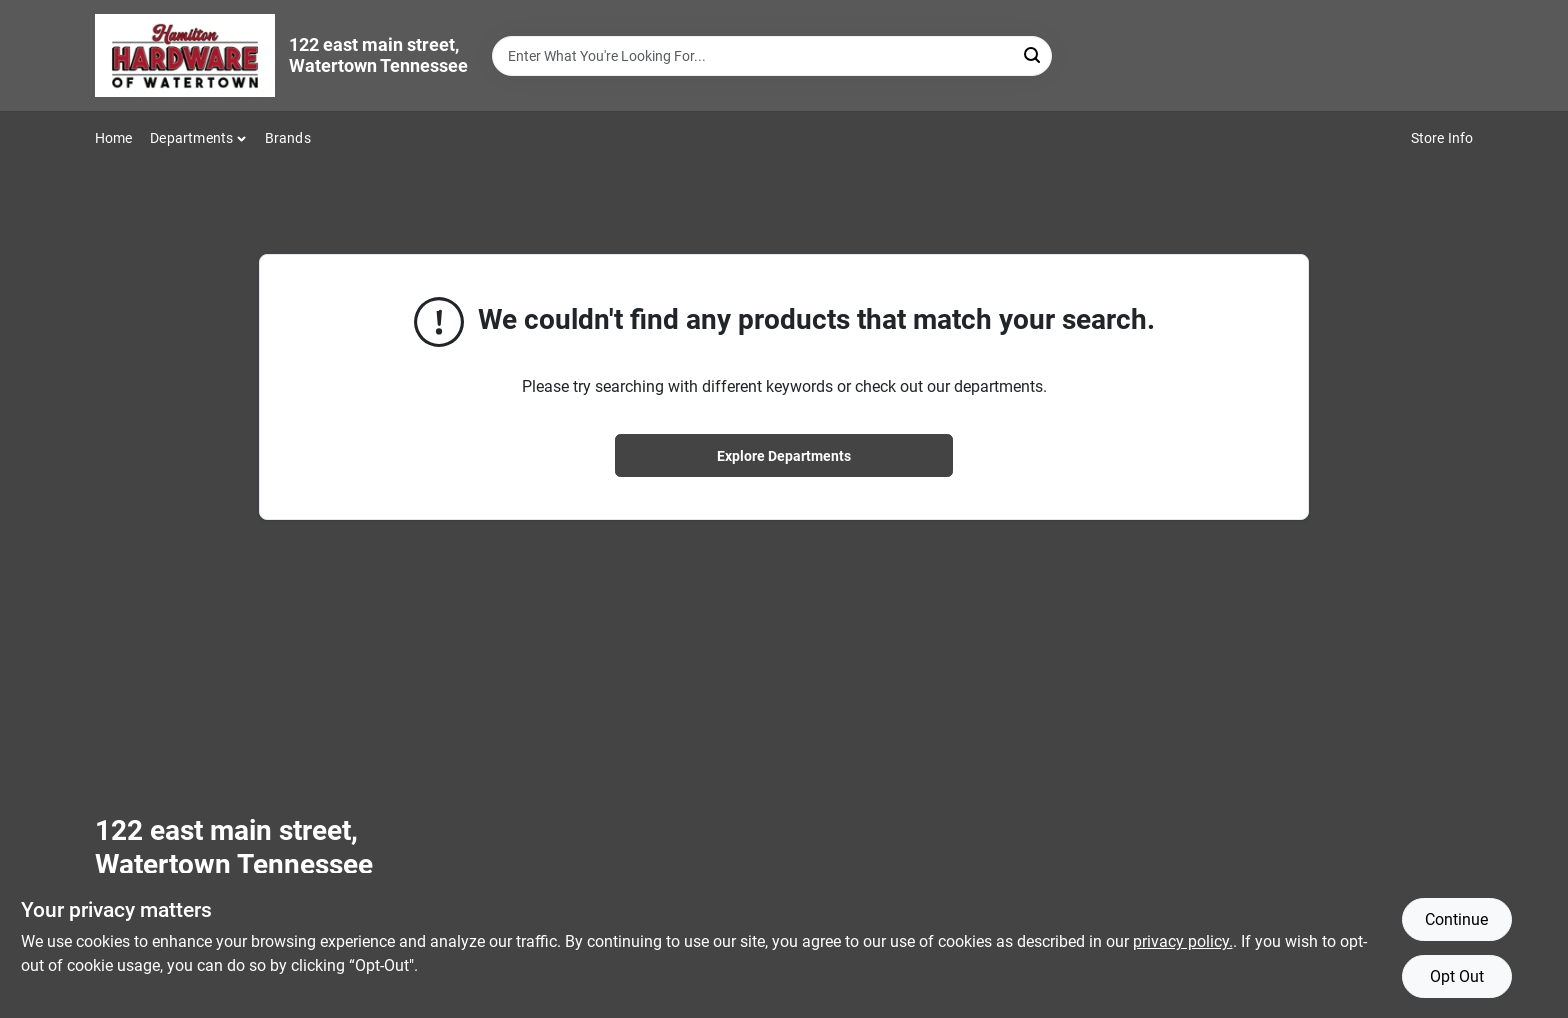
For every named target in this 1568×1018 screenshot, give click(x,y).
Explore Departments (784, 456)
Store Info (1442, 138)
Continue (1456, 919)
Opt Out (1457, 976)
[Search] (1033, 54)
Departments (191, 138)
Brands (288, 138)
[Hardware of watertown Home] (185, 55)
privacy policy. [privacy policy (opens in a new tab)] (1183, 941)
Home (114, 138)
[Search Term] (772, 56)
